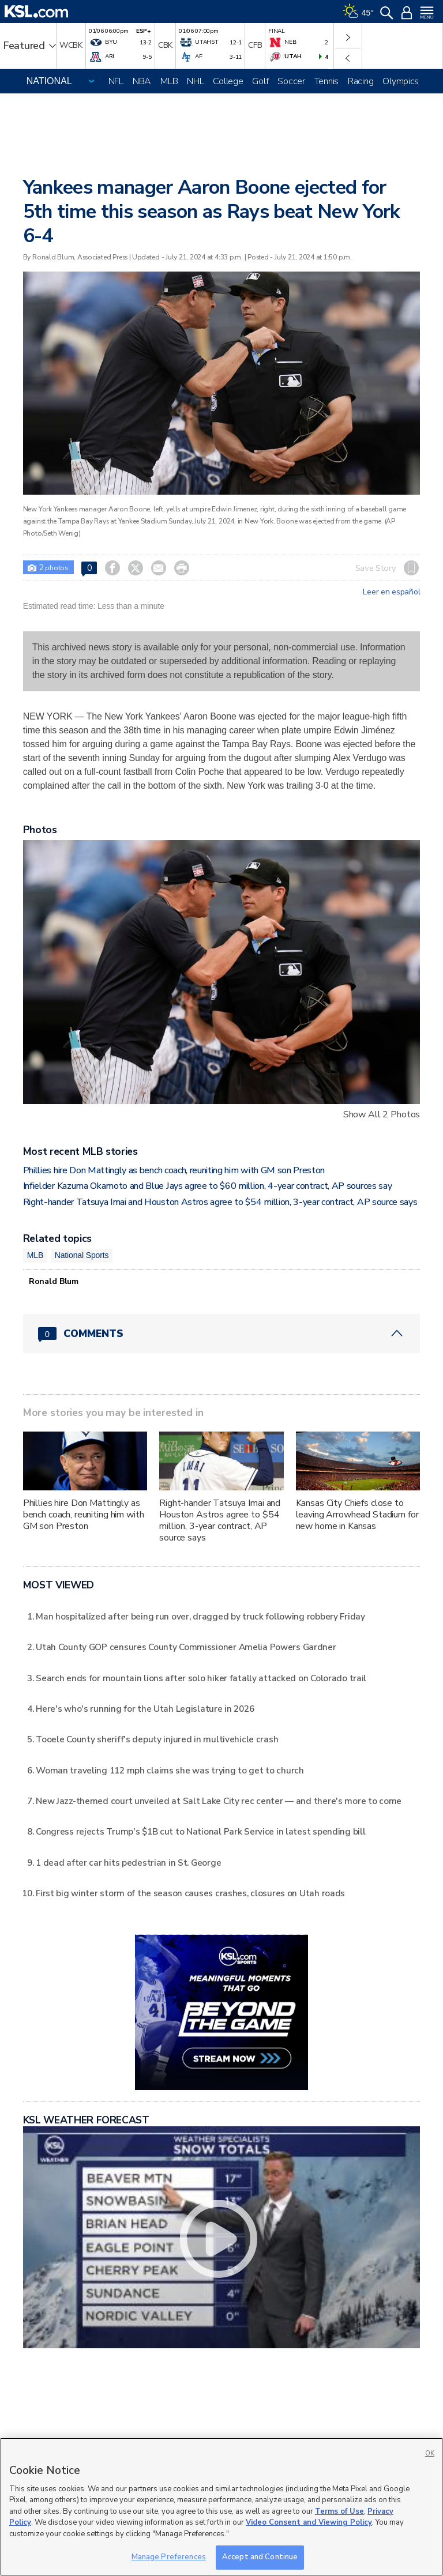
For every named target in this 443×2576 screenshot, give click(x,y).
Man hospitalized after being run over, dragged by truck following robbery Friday (200, 1616)
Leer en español (391, 592)
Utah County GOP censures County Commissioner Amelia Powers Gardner (186, 1647)
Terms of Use (339, 2511)
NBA (142, 81)
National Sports (82, 1255)
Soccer (291, 81)
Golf (260, 81)
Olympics (400, 81)
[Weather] (358, 11)
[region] (221, 2507)
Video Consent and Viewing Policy (309, 2522)
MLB (169, 81)
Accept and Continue (260, 2557)
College (228, 81)
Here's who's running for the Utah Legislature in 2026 (145, 1709)
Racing (360, 81)
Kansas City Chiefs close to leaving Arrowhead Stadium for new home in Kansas (357, 1514)
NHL (195, 81)
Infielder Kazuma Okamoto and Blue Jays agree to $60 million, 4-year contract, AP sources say (207, 1186)
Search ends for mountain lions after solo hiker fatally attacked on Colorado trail (201, 1678)
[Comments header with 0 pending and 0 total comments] (222, 1333)
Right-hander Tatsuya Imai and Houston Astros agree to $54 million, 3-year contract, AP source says (220, 1202)
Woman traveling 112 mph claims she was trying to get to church (170, 1770)
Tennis (326, 81)
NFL (115, 81)
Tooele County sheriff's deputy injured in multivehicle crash (157, 1739)
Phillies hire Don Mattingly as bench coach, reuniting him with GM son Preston (174, 1170)
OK (429, 2453)
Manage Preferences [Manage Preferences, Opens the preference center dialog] (169, 2557)
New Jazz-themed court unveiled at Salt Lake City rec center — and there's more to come (218, 1801)
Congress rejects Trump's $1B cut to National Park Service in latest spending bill (200, 1831)
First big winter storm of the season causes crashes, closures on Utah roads (190, 1893)
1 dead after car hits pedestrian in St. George (128, 1862)
